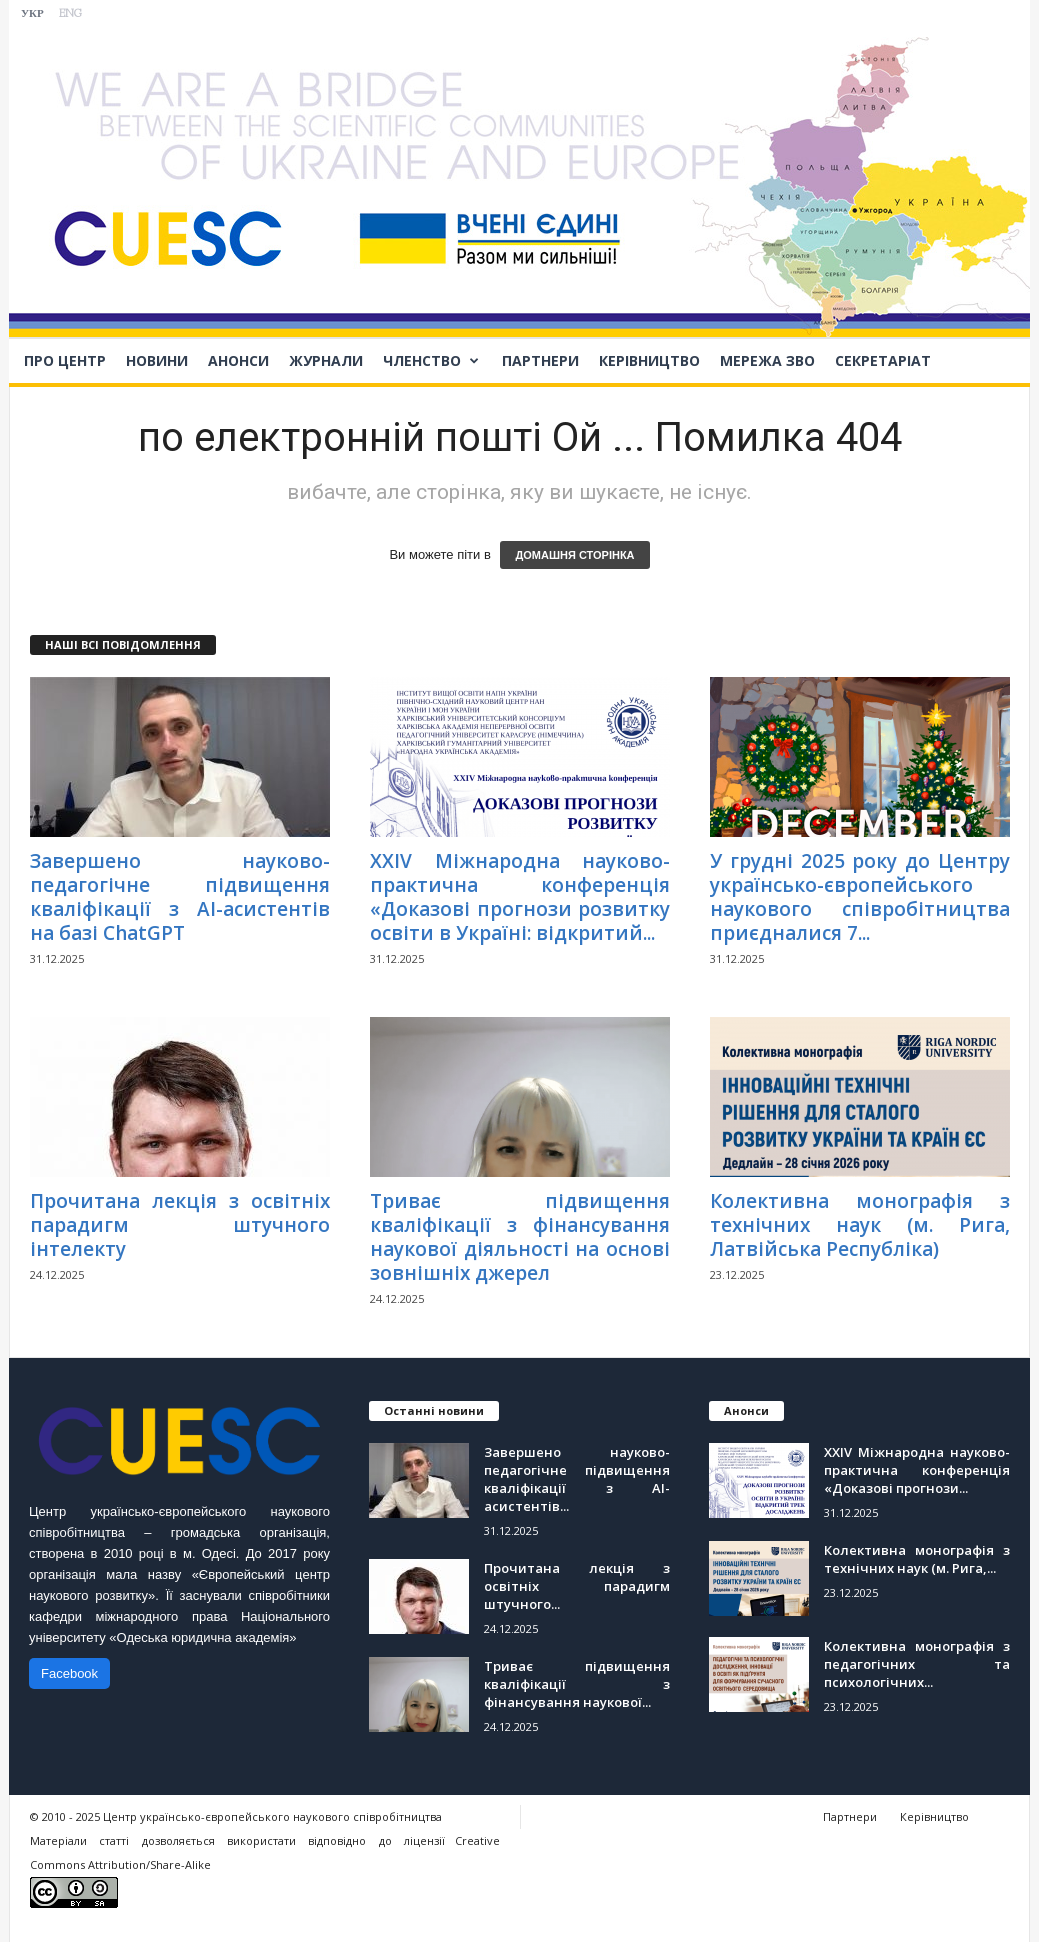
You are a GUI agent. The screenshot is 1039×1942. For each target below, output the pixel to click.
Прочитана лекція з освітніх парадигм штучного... (577, 1586)
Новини (157, 360)
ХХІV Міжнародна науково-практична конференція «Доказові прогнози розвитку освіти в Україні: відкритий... (520, 897)
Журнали (326, 360)
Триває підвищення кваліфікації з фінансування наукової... (577, 1684)
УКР (32, 14)
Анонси (238, 360)
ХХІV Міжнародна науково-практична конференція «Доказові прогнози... (917, 1470)
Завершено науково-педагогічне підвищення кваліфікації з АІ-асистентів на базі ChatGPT (180, 897)
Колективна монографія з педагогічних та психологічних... (917, 1664)
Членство (431, 361)
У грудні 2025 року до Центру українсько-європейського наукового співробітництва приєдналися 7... (860, 897)
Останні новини (434, 1410)
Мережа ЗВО (767, 360)
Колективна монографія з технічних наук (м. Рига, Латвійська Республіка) (860, 1225)
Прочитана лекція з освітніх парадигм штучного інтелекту (180, 1225)
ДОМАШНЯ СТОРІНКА (574, 555)
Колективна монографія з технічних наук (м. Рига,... (917, 1559)
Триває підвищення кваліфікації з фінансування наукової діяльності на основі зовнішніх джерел (520, 1237)
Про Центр (65, 360)
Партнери (540, 360)
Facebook (69, 1673)
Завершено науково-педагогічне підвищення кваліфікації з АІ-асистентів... (577, 1479)
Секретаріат (883, 360)
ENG (70, 14)
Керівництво (649, 360)
